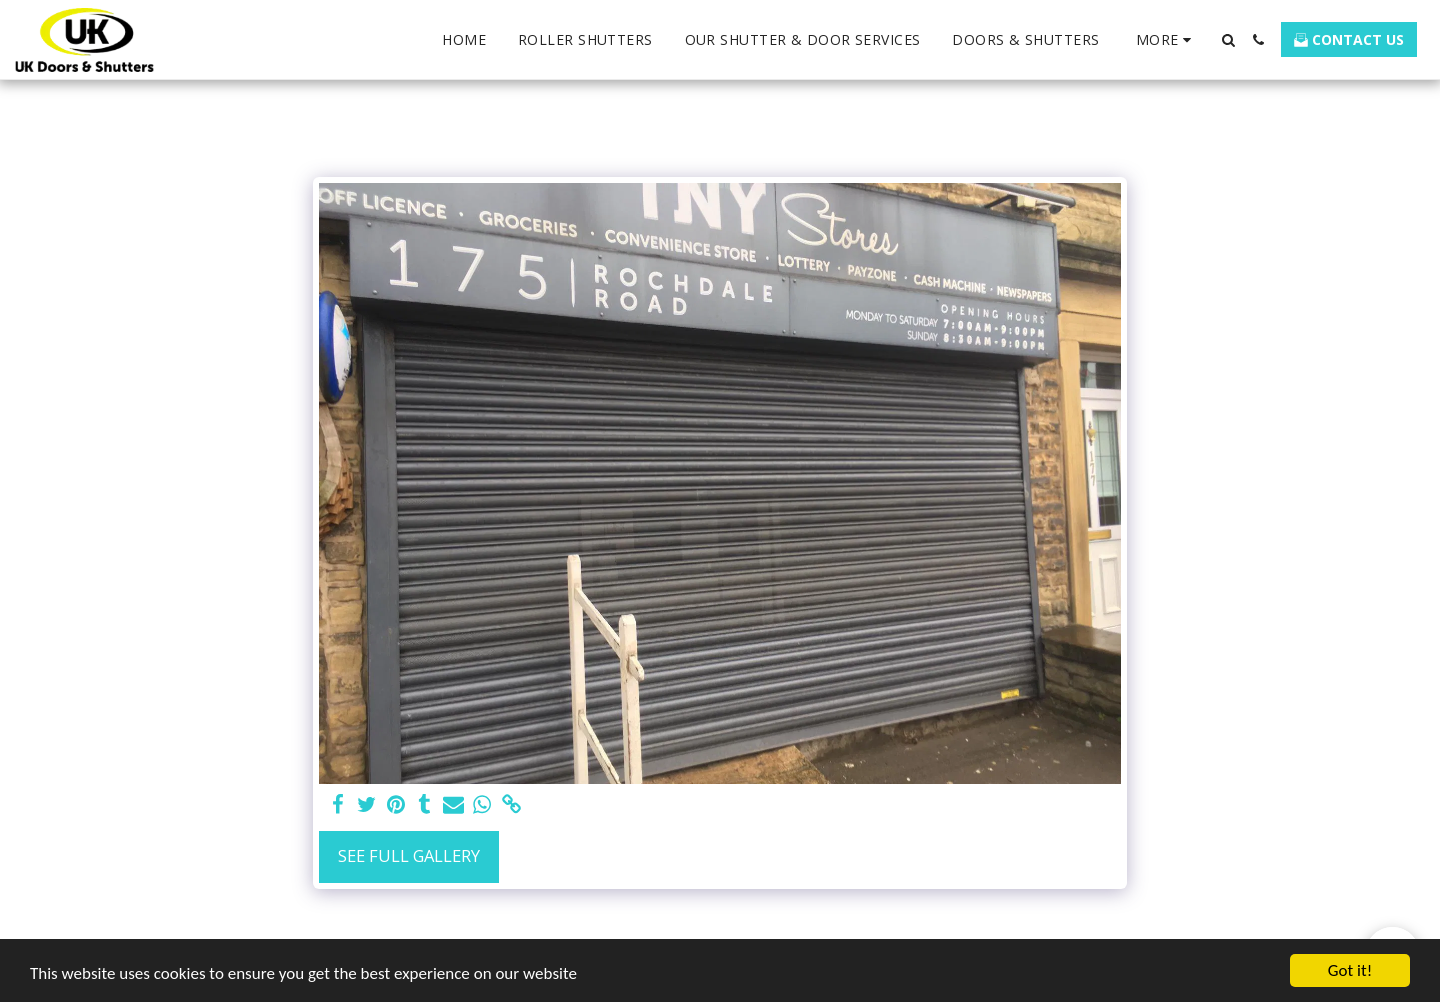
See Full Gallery (409, 855)
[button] (1228, 40)
